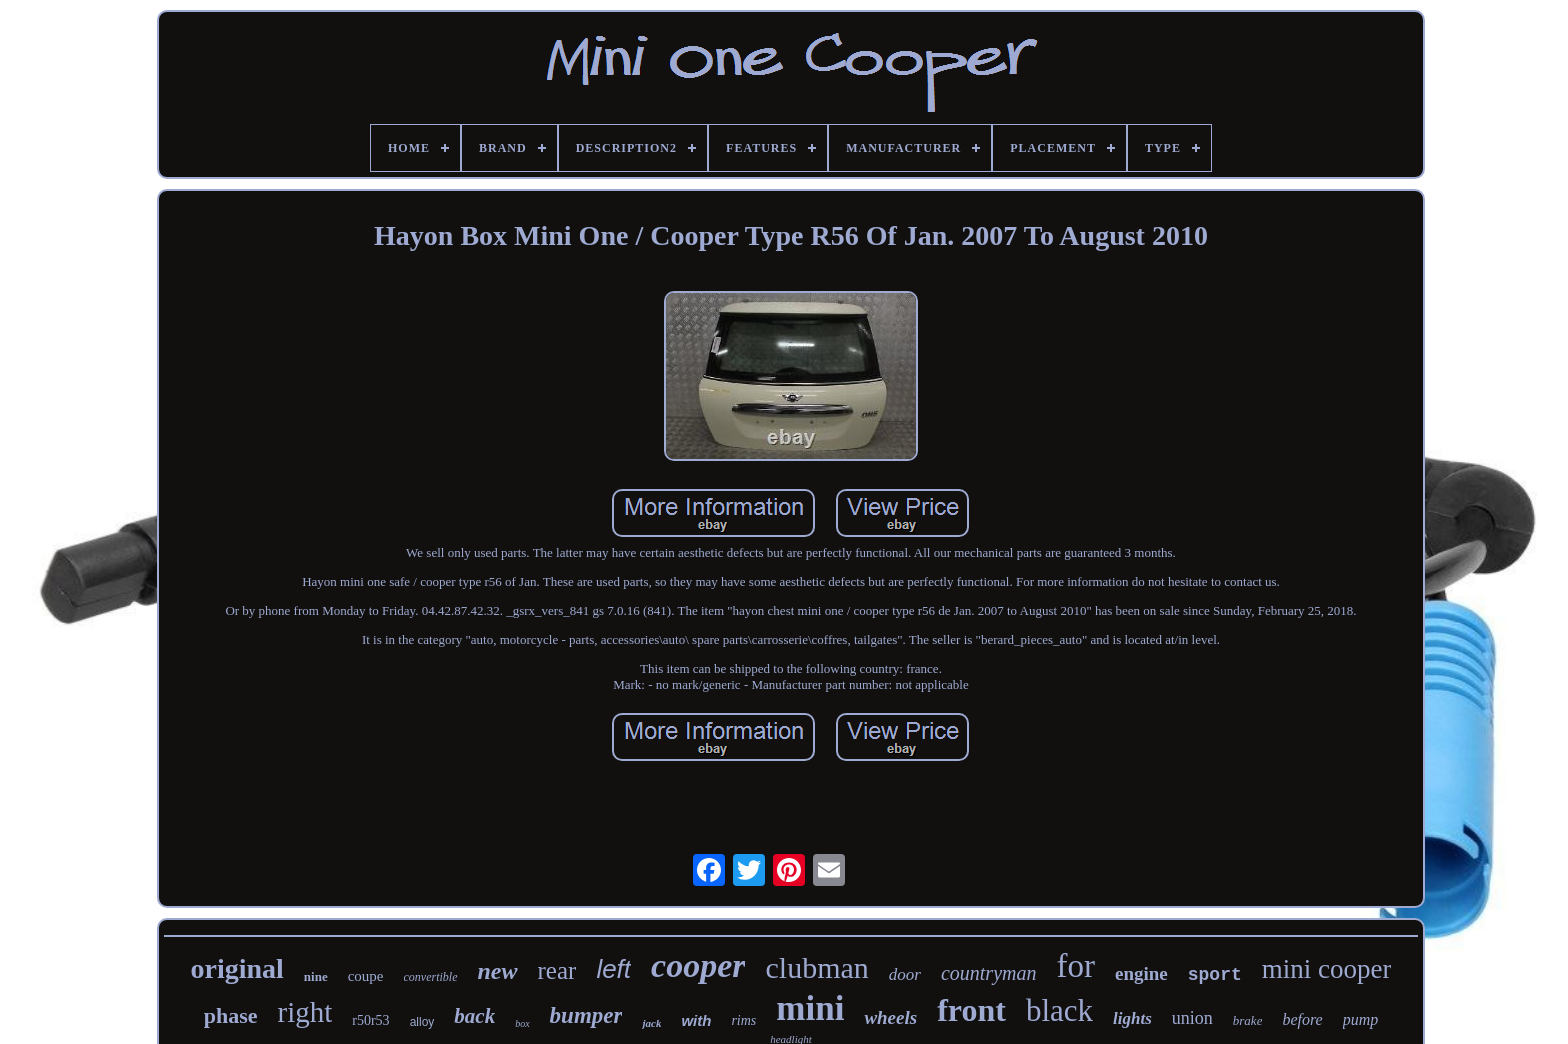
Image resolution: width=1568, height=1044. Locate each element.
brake (1248, 1020)
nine (316, 976)
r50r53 (370, 1020)
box (522, 1023)
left (613, 969)
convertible (431, 977)
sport (1215, 975)
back (474, 1016)
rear (557, 970)
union (1192, 1018)
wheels (890, 1017)
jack (651, 1023)
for (1075, 966)
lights (1132, 1018)
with (696, 1020)
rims (743, 1020)
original (237, 968)
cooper (698, 965)
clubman (816, 967)
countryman (989, 973)
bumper (586, 1015)
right (305, 1012)
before (1302, 1019)
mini (810, 1008)
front (971, 1010)
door (905, 974)
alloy (422, 1022)
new (498, 971)
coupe (366, 976)
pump (1361, 1019)
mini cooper (1327, 969)
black (1059, 1010)
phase (231, 1015)
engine (1141, 973)
